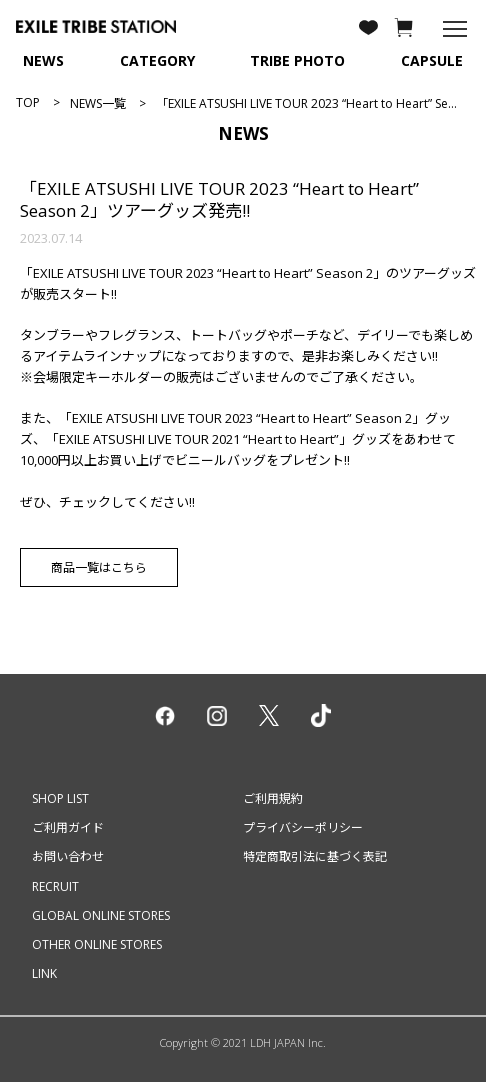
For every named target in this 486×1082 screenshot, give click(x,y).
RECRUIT (55, 886)
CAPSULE (432, 60)
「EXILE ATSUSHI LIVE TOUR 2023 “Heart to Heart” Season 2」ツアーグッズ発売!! (219, 199)
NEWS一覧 (98, 103)
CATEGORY (157, 60)
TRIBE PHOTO (297, 60)
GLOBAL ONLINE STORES (101, 915)
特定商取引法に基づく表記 (315, 856)
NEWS (43, 60)
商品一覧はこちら (99, 567)
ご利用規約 (273, 798)
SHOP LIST (60, 798)
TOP (28, 102)
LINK (44, 973)
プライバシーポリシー (303, 827)
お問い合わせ (68, 856)
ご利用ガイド (68, 827)
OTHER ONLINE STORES (97, 944)
